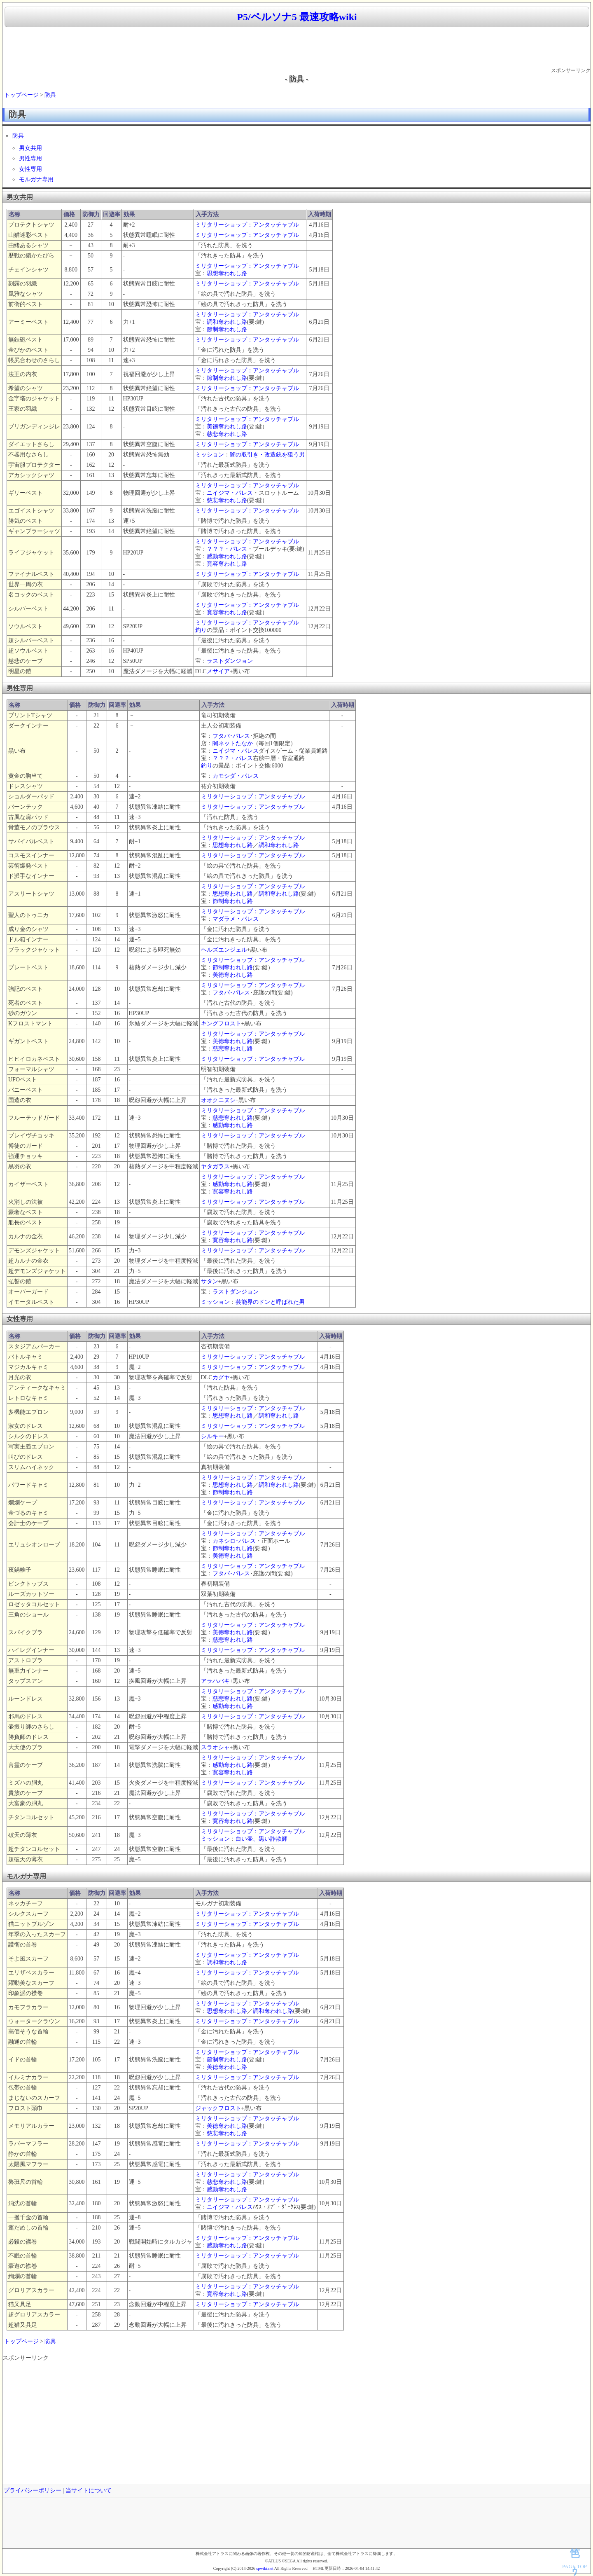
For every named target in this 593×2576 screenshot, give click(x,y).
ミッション (209, 455)
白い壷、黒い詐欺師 (261, 1839)
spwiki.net (264, 2568)
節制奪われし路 (227, 329)
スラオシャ (215, 1747)
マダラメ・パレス (235, 919)
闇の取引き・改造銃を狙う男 (267, 455)
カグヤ (221, 1377)
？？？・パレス (227, 549)
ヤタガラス (215, 1166)
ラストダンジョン (230, 661)
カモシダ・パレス (235, 776)
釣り (201, 630)
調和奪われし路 (227, 322)
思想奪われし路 (227, 273)
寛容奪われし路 (227, 564)
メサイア (218, 671)
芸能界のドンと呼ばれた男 (270, 1302)
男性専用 (30, 158)
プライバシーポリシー (32, 2490)
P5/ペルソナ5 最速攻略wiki (297, 17)
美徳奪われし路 (227, 426)
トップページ (21, 95)
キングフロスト (221, 1023)
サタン (209, 1281)
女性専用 (30, 169)
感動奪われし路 (227, 556)
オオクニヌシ (218, 1100)
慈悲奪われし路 (227, 434)
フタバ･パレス (231, 736)
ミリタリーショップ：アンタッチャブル (247, 225)
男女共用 (30, 148)
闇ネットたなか (232, 743)
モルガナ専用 (36, 179)
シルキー (212, 1436)
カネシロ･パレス (234, 1541)
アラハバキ (215, 1681)
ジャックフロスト (218, 2108)
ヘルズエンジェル (224, 950)
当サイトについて (88, 2490)
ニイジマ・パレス (230, 493)
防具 (50, 95)
